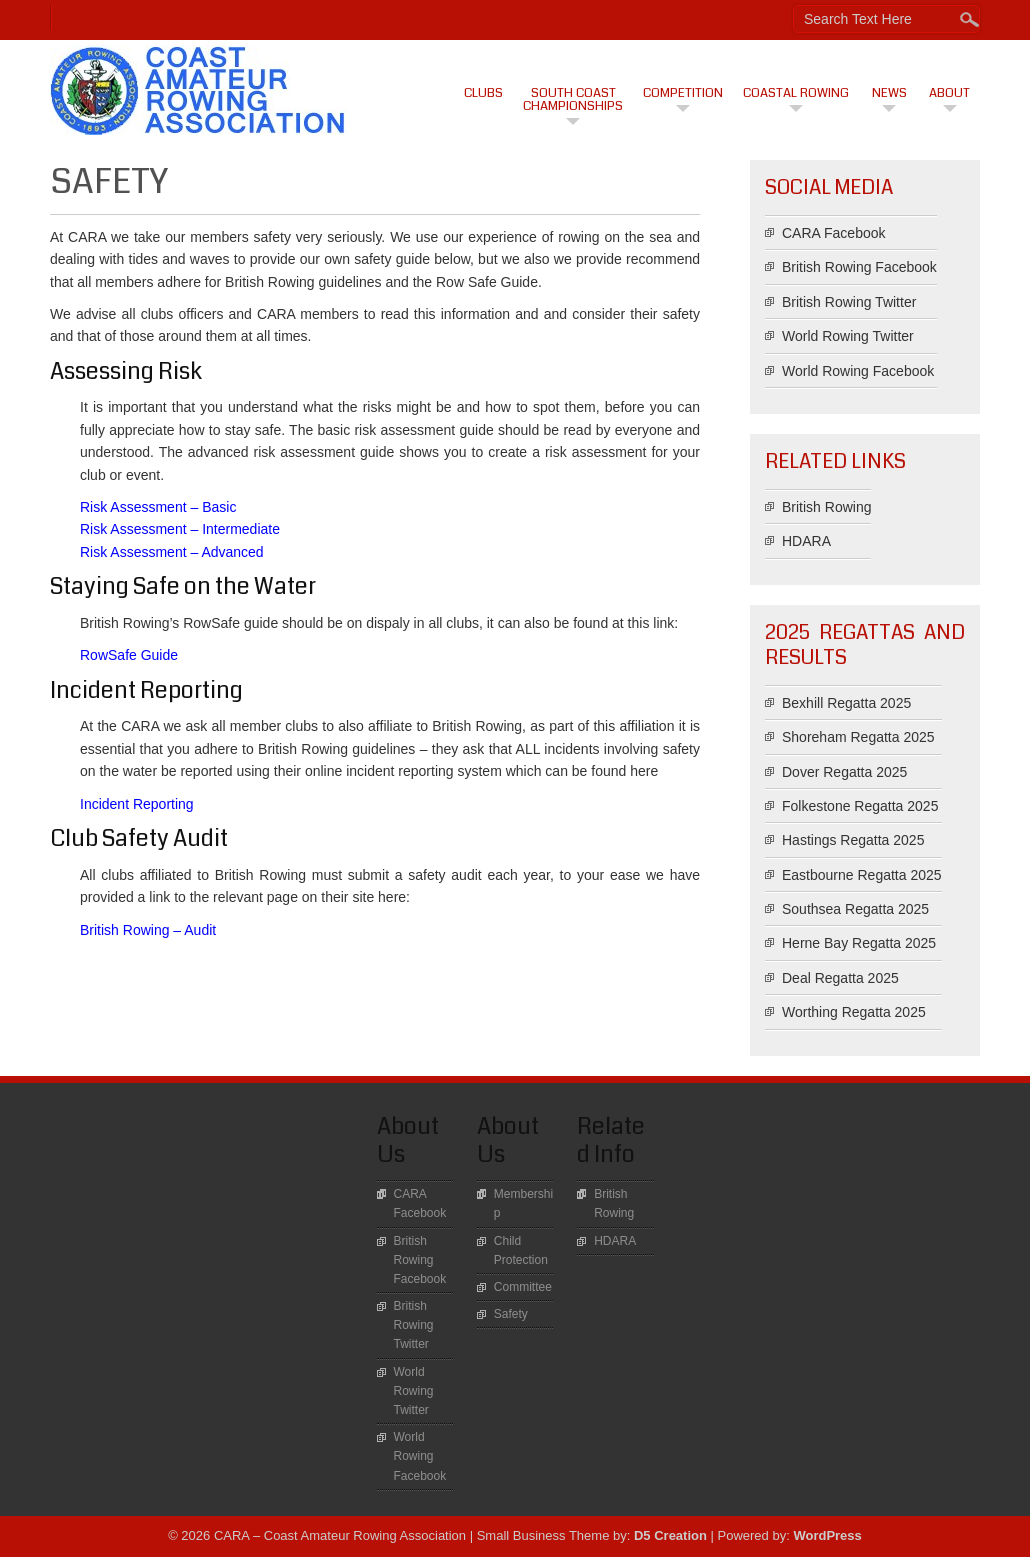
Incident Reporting (137, 804)
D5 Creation (670, 1535)
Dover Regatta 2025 (844, 772)
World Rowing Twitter (848, 336)
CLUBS (483, 93)
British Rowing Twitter (849, 302)
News (889, 93)
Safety (511, 1314)
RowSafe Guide (129, 655)
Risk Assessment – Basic (158, 507)
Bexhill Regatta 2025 (846, 703)
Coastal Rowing (796, 93)
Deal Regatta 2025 (840, 978)
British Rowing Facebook (859, 267)
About (949, 93)
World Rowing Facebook (858, 371)
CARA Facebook (834, 233)
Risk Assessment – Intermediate (180, 529)
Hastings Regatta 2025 (853, 840)
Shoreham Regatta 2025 (858, 737)
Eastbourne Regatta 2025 (862, 875)
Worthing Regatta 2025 (854, 1012)
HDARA (806, 541)
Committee (523, 1287)
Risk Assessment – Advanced (172, 552)
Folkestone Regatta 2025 (860, 806)
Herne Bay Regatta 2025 (859, 943)
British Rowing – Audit (148, 930)
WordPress (827, 1535)
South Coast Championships (573, 99)
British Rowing (826, 507)
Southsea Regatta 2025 (855, 909)
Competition (683, 93)
